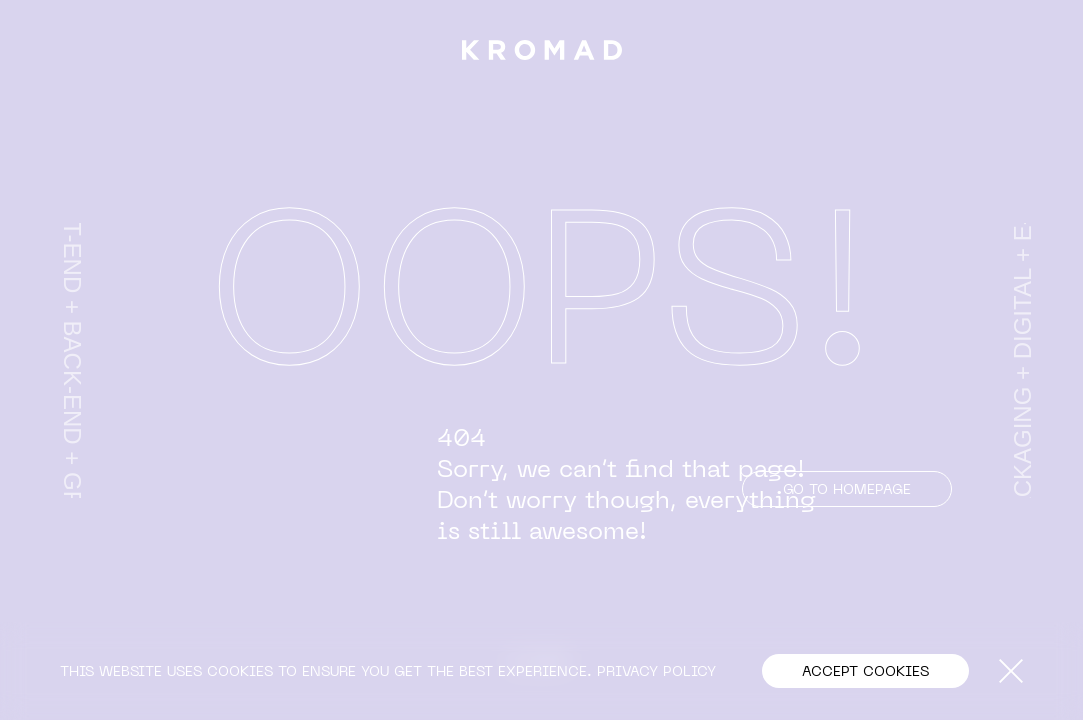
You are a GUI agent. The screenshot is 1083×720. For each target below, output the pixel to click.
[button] (865, 671)
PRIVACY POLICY (656, 670)
